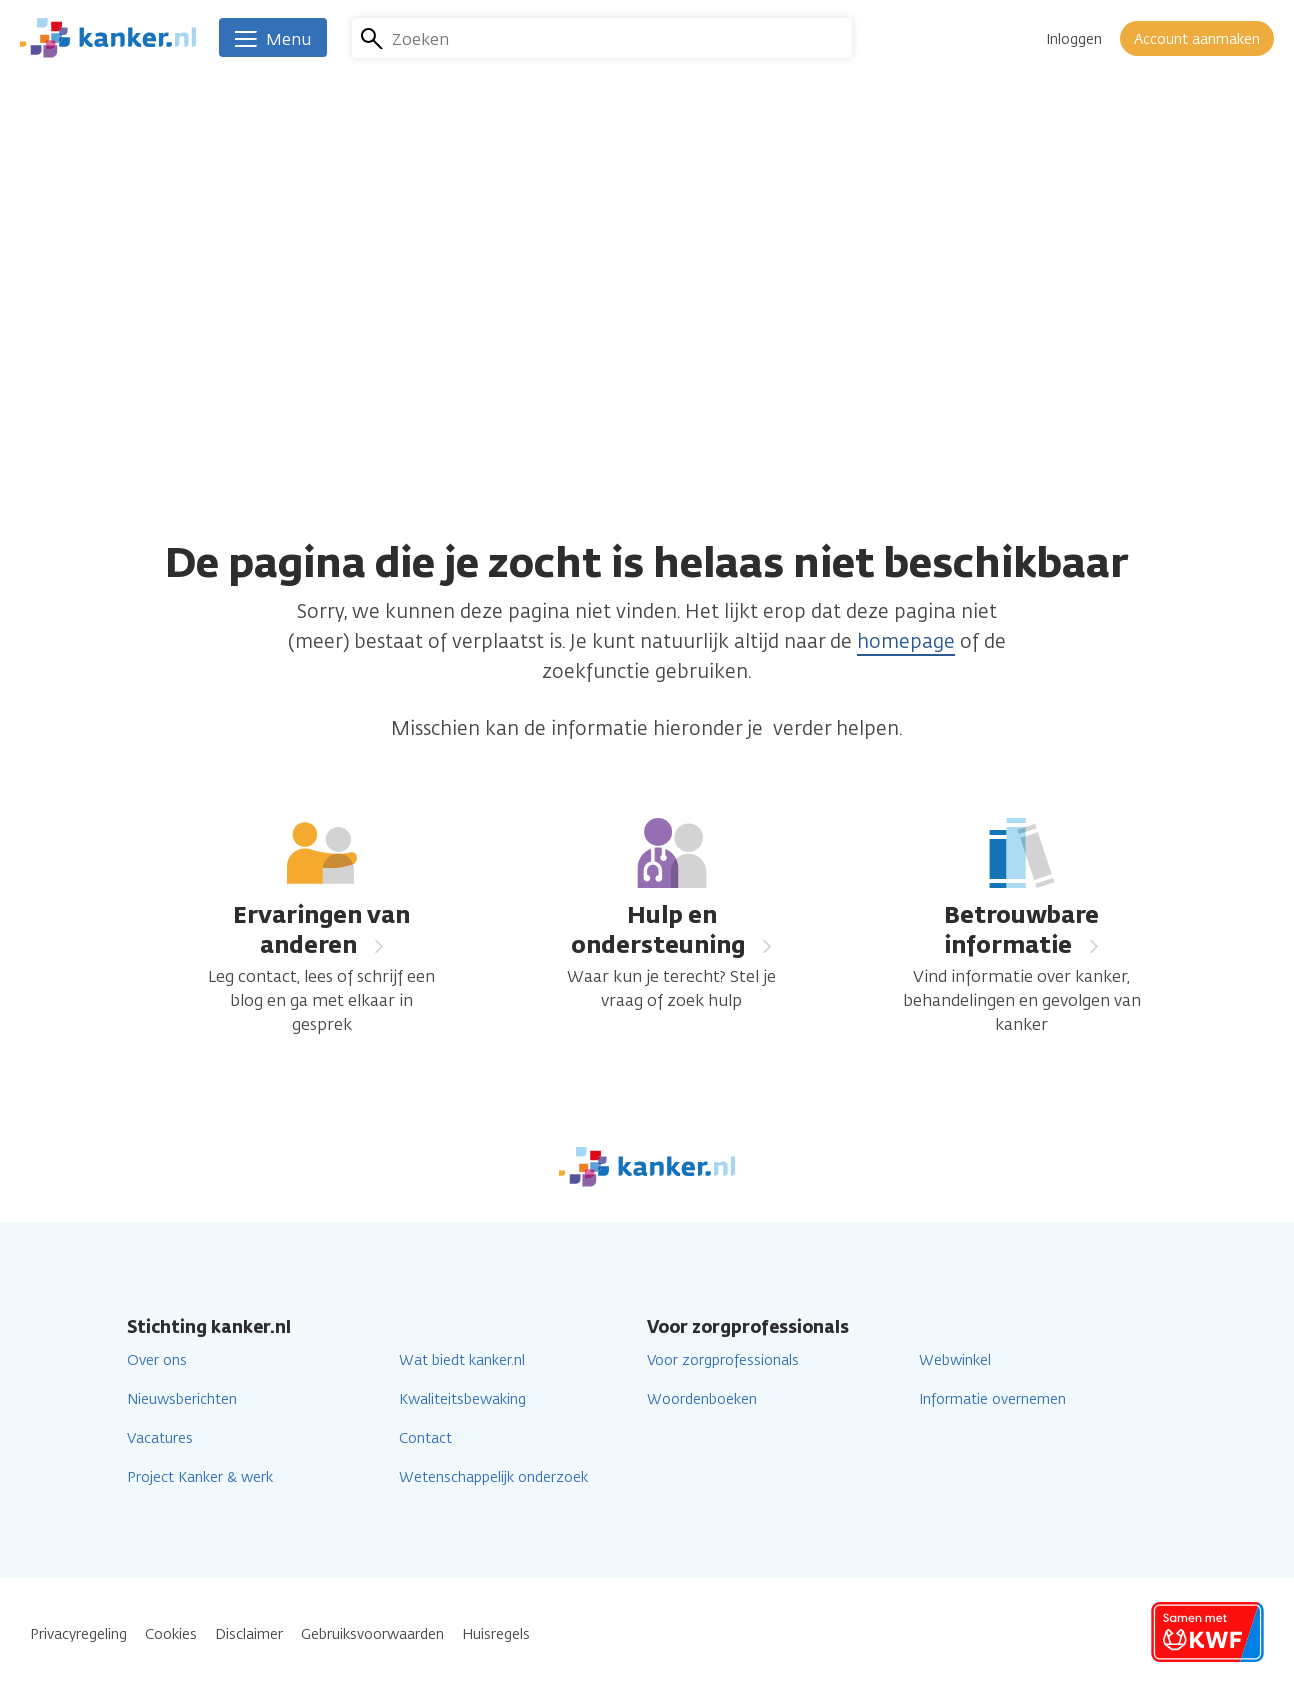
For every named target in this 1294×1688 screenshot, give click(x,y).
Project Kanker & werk (200, 1477)
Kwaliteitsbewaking (462, 1399)
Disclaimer (249, 1634)
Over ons (157, 1360)
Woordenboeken (702, 1399)
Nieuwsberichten (182, 1399)
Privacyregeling (78, 1634)
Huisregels (496, 1634)
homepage (906, 641)
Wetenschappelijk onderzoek (493, 1477)
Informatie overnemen (992, 1399)
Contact (425, 1438)
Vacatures (160, 1438)
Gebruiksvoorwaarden (372, 1634)
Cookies (171, 1634)
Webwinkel (955, 1360)
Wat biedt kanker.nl (462, 1360)
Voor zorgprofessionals (723, 1360)
